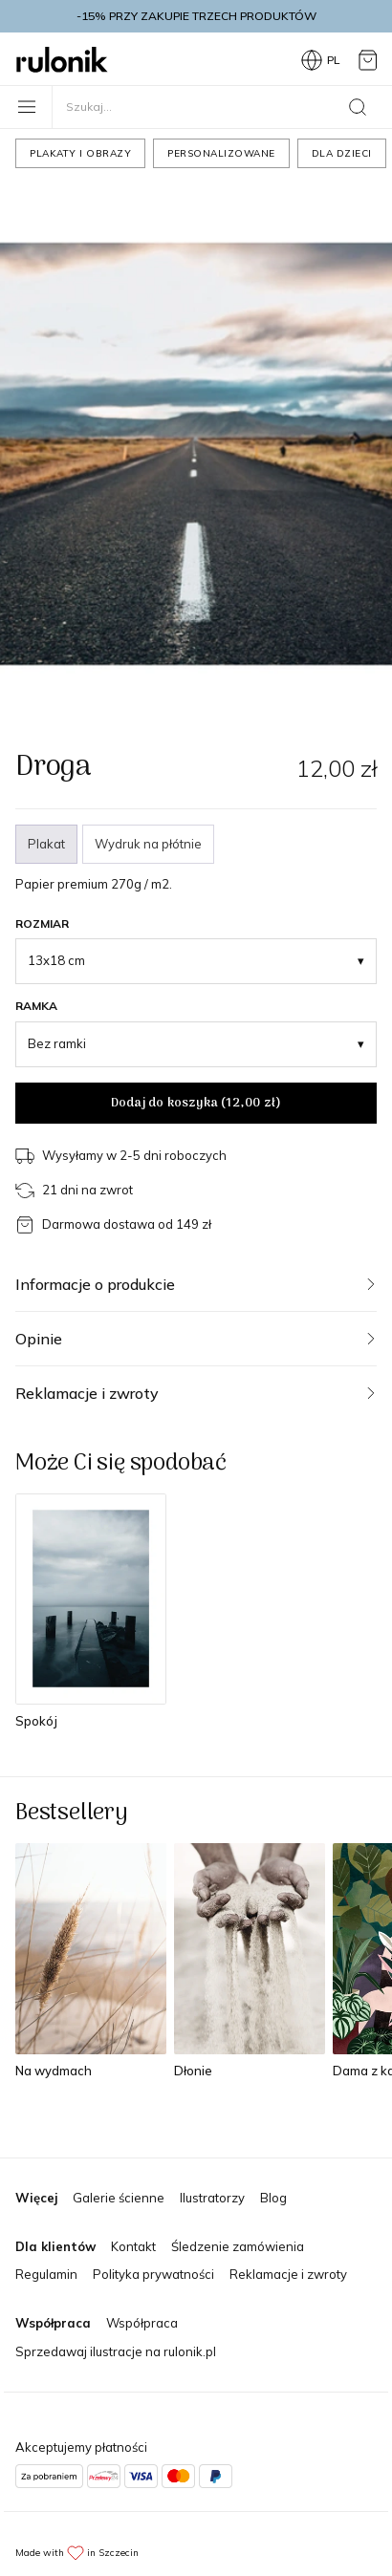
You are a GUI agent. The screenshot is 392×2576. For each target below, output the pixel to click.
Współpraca (142, 2322)
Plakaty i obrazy (80, 153)
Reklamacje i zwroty (288, 2274)
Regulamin (46, 2274)
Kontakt (133, 2246)
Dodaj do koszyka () (196, 1103)
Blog (273, 2197)
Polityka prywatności (153, 2274)
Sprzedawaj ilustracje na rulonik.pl (115, 2351)
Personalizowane (221, 153)
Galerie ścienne (118, 2197)
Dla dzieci (342, 153)
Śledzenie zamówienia (237, 2246)
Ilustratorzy (212, 2197)
